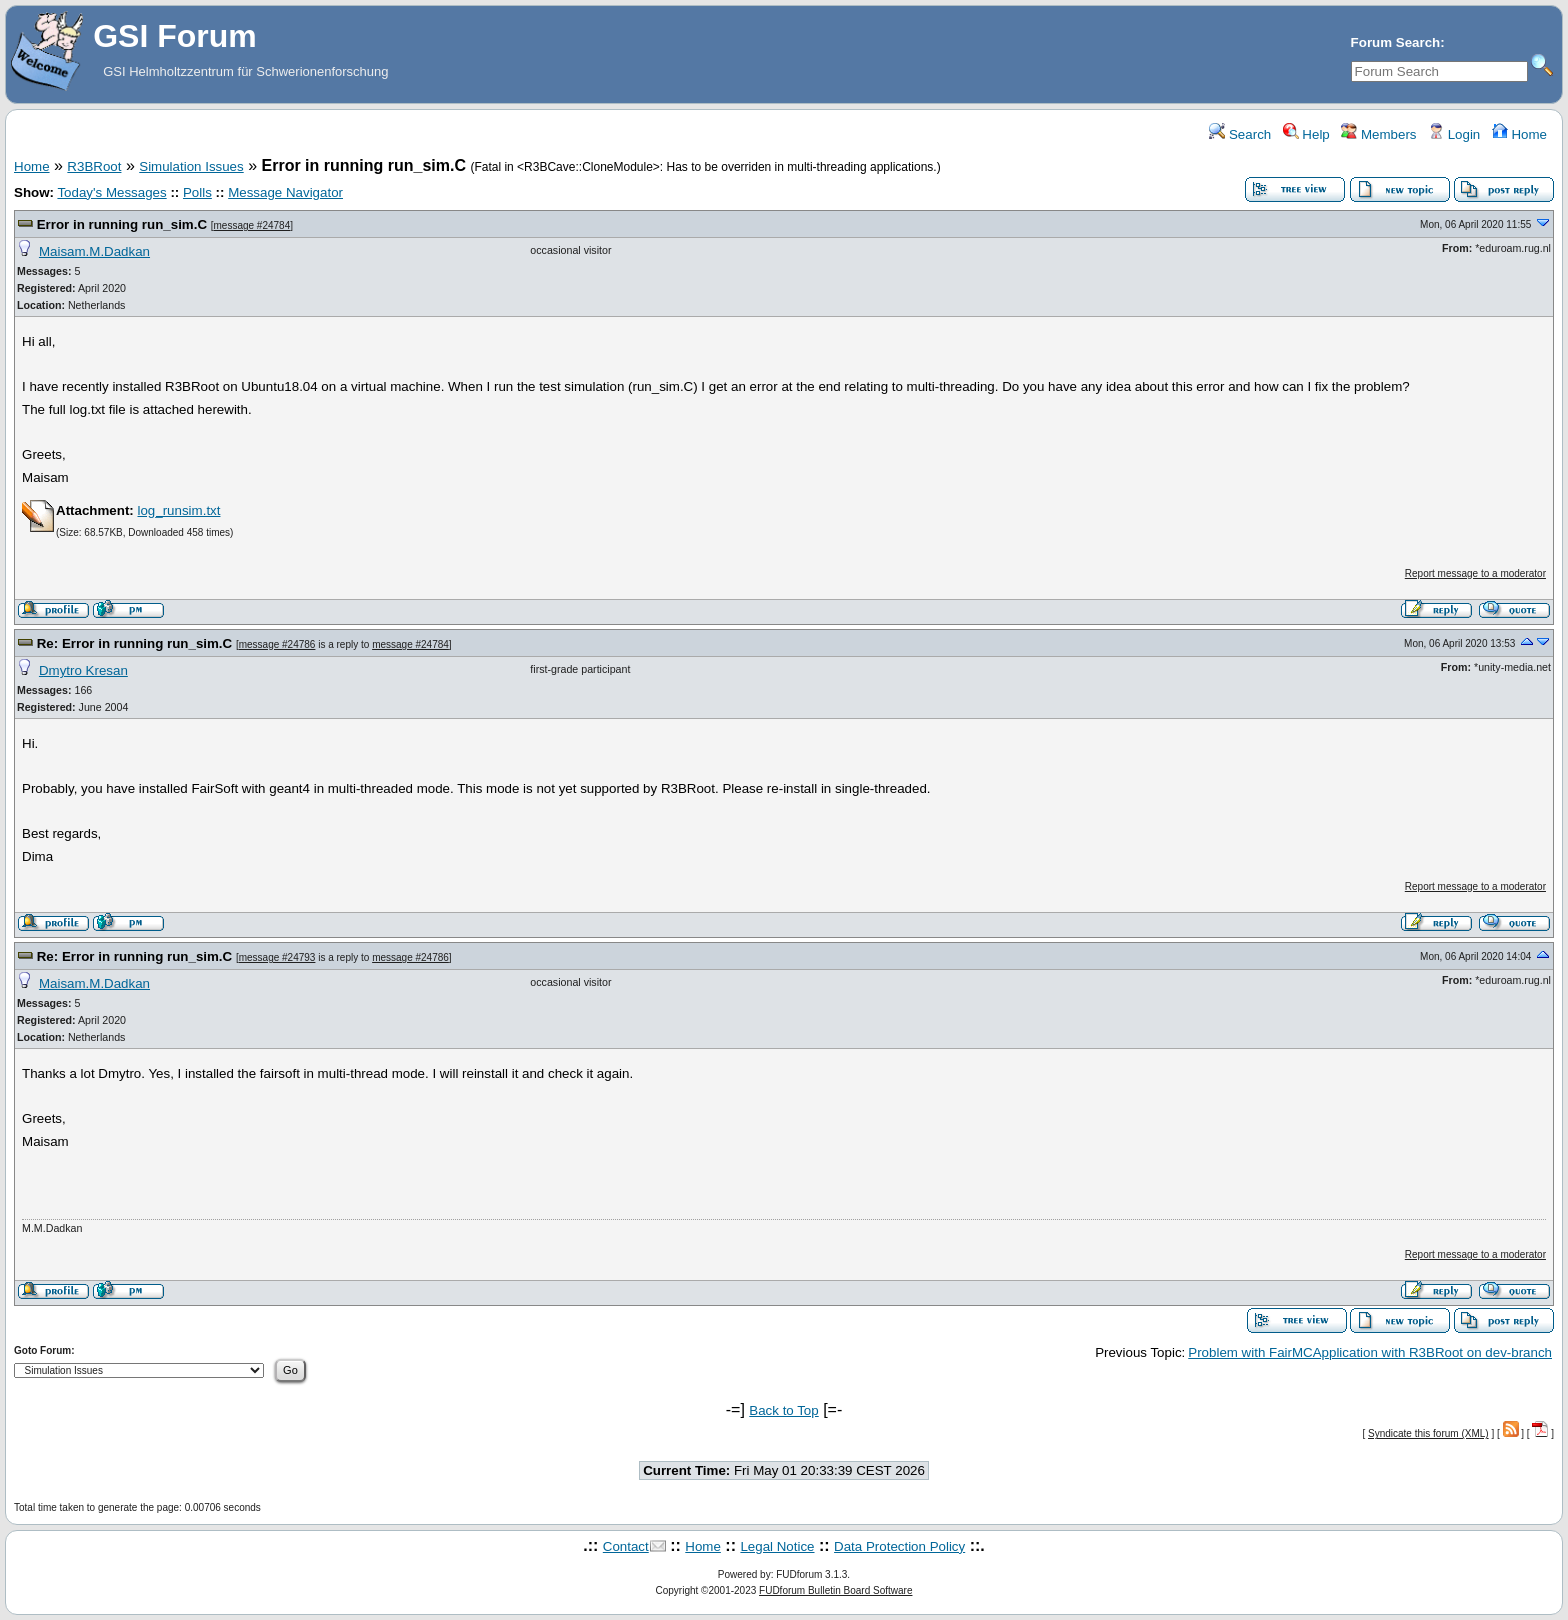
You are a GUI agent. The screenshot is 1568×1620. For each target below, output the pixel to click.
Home (1519, 134)
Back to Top (783, 1410)
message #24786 (277, 644)
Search (1240, 134)
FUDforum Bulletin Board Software (835, 1590)
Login (1454, 134)
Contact (626, 1546)
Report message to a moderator (1475, 573)
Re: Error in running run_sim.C (135, 643)
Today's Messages (111, 192)
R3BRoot (94, 166)
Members (1378, 134)
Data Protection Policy (899, 1546)
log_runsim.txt (178, 510)
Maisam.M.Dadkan (94, 251)
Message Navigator (285, 192)
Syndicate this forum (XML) (1428, 1433)
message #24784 (252, 225)
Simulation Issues (191, 166)
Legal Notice (777, 1546)
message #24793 (277, 957)
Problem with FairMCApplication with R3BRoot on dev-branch (1370, 1352)
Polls (197, 192)
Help (1306, 134)
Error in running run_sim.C (122, 224)
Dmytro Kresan (83, 670)
